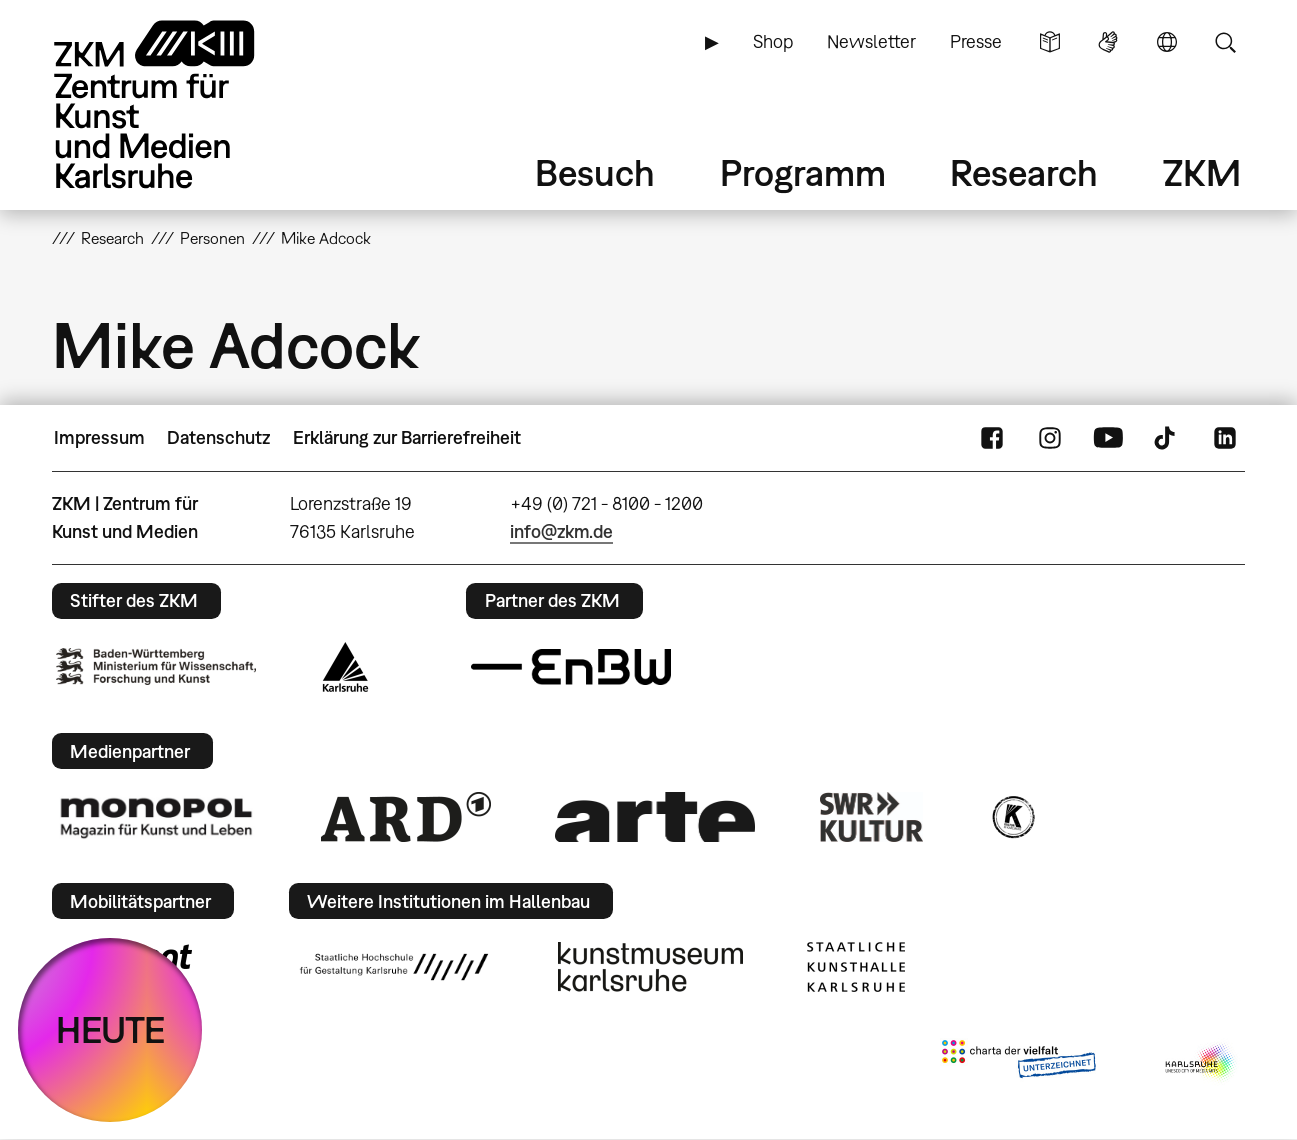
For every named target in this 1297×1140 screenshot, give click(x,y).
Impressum (99, 437)
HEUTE (110, 1029)
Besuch (595, 172)
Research (1024, 172)
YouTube (1108, 438)
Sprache (1167, 42)
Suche (1225, 42)
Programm (803, 172)
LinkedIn (1225, 438)
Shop (773, 41)
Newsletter (871, 41)
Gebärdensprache (1108, 42)
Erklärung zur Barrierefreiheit (407, 437)
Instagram (1050, 438)
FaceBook (992, 438)
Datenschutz (218, 437)
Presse (976, 41)
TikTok (1167, 438)
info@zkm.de (561, 531)
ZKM (1202, 172)
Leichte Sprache (1050, 42)
